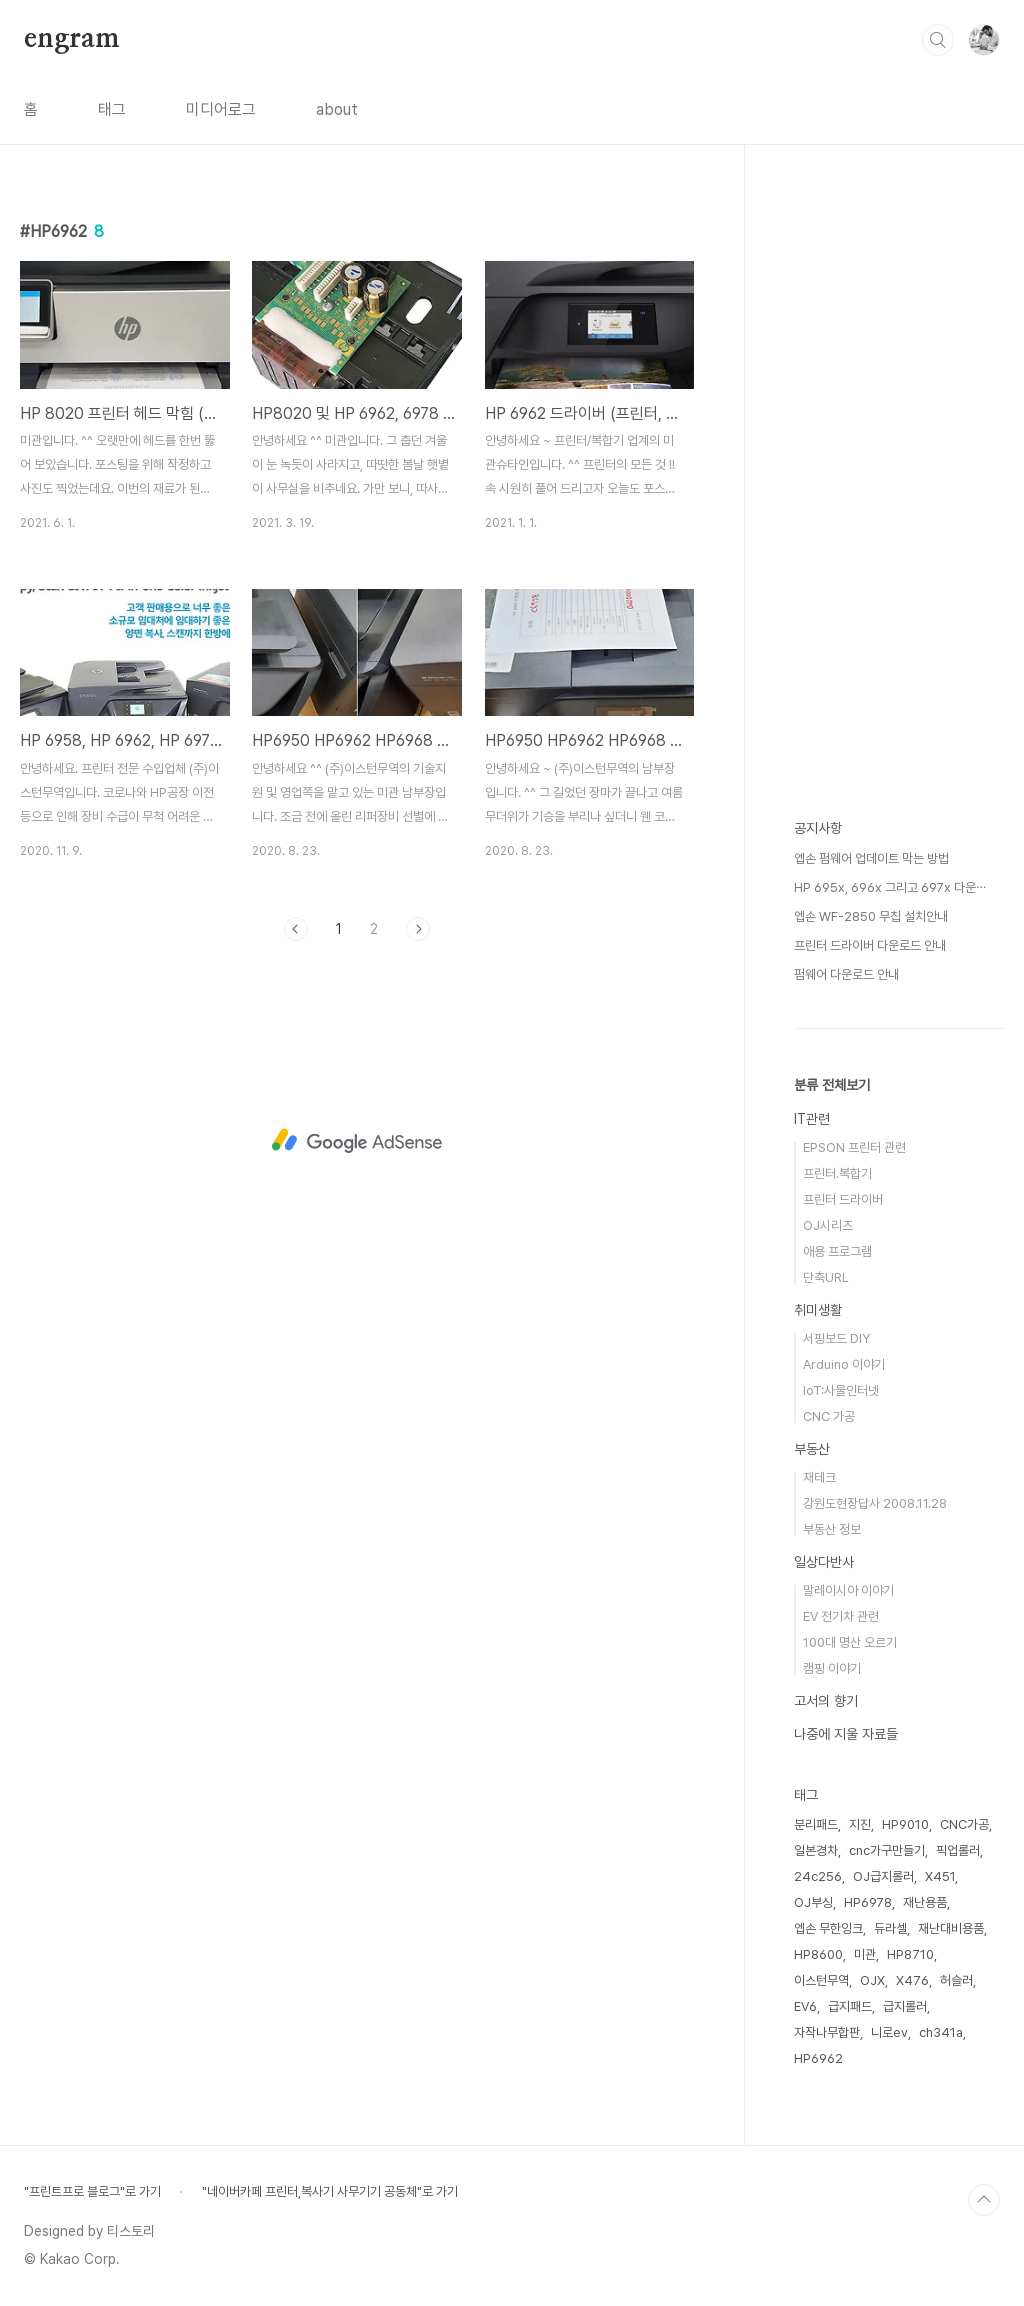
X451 (940, 1876)
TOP (984, 2200)
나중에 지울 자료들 (846, 1734)
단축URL (826, 1277)
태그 (112, 109)
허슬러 (956, 1980)
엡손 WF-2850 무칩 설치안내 (871, 916)
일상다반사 (824, 1562)
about (337, 109)
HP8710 (910, 1954)
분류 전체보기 (832, 1085)
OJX (872, 1980)
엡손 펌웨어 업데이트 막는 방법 (871, 858)
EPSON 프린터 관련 (854, 1147)
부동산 (812, 1449)
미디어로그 (221, 109)
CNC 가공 (829, 1416)
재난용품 (925, 1902)
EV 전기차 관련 (841, 1616)
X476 (912, 1980)
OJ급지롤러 (883, 1876)
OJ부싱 (813, 1902)
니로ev (889, 2032)
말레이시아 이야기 (848, 1590)
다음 (418, 929)
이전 (296, 929)
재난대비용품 (951, 1928)
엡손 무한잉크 (828, 1928)
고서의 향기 (826, 1701)
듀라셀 (890, 1928)
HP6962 (818, 2058)
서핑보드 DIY (836, 1338)
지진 (860, 1824)
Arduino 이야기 (844, 1364)
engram (72, 39)
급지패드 (850, 2006)
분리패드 (816, 1824)
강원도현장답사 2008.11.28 (875, 1503)
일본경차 (816, 1850)
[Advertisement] (357, 1141)
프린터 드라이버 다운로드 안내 (870, 945)
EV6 (805, 2006)
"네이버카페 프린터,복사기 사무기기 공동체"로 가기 (330, 2191)
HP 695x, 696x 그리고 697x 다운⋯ (890, 887)
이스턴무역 (821, 1980)
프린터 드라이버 (843, 1199)
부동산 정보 (832, 1529)
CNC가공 (964, 1824)
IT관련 (812, 1119)
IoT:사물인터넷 (841, 1390)
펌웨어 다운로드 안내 (846, 974)
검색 (938, 40)
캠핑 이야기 (832, 1668)
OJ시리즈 (828, 1225)
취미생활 (818, 1310)
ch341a (941, 2032)
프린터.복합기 (837, 1173)
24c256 (818, 1876)
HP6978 (868, 1902)
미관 (865, 1954)
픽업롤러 (958, 1850)
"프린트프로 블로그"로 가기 (92, 2191)
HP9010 (905, 1824)
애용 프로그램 (837, 1251)
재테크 (819, 1477)
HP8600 (818, 1954)
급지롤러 (905, 2006)
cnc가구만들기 (887, 1850)
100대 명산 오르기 (850, 1642)
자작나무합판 (827, 2032)
